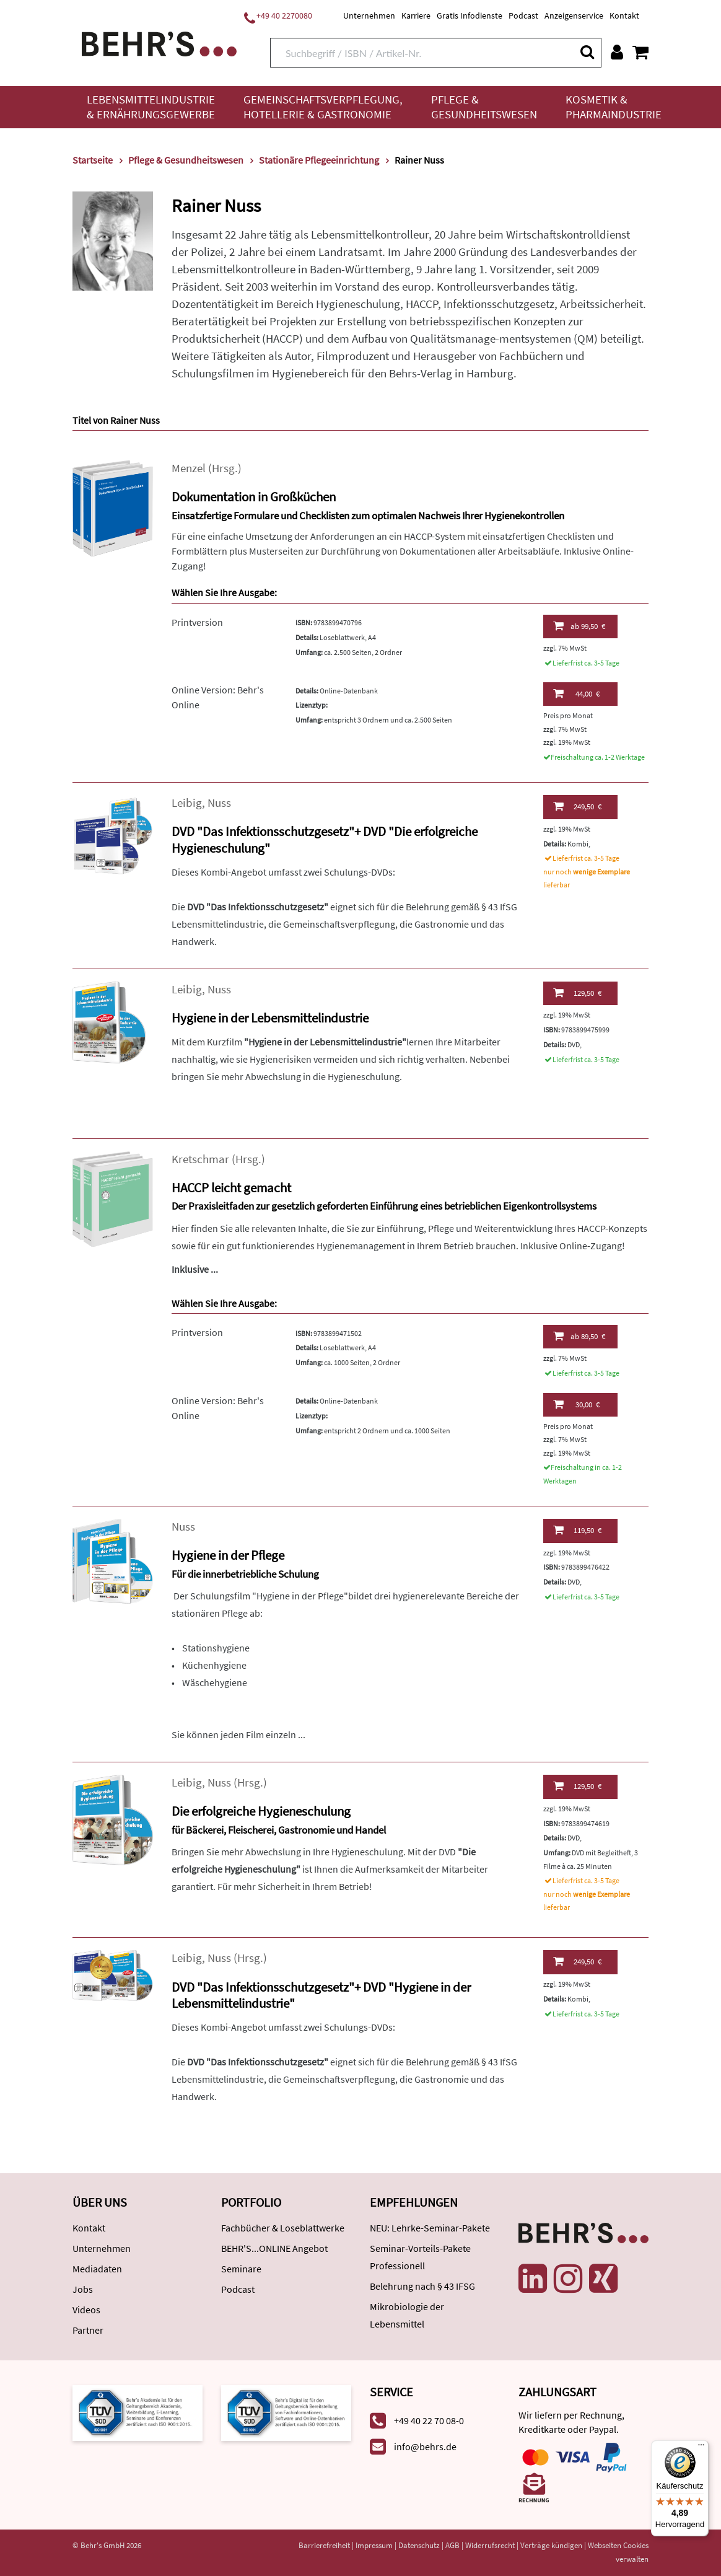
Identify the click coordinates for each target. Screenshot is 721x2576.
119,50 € (577, 1530)
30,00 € (576, 1404)
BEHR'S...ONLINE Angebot (274, 2248)
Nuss (219, 803)
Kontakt (624, 15)
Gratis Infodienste (469, 15)
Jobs (82, 2289)
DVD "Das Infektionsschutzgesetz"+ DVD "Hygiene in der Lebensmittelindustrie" (321, 1995)
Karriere (415, 15)
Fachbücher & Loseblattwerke (282, 2228)
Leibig (187, 803)
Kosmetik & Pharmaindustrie (614, 106)
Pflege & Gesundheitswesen (484, 106)
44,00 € (576, 693)
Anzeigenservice (573, 15)
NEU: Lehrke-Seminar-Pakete (430, 2228)
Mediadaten (97, 2268)
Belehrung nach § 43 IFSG (422, 2286)
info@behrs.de (425, 2446)
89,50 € (579, 1336)
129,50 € (577, 992)
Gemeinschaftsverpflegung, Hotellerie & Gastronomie (323, 106)
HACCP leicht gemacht (231, 1187)
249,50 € (577, 806)
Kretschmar (200, 1159)
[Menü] (701, 2447)
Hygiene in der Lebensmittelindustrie (270, 1017)
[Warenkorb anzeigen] (640, 52)
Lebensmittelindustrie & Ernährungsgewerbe (151, 106)
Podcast (523, 15)
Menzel (189, 468)
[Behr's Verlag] (159, 42)
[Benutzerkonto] (617, 52)
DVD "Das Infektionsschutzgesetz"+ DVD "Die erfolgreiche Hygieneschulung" (325, 839)
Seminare (241, 2268)
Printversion (197, 622)
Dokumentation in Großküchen (254, 496)
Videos (86, 2309)
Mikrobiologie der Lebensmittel (407, 2315)
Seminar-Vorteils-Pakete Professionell (420, 2257)
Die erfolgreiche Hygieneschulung (261, 1811)
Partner (87, 2330)
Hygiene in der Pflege (228, 1555)
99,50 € (579, 625)
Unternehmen (369, 15)
